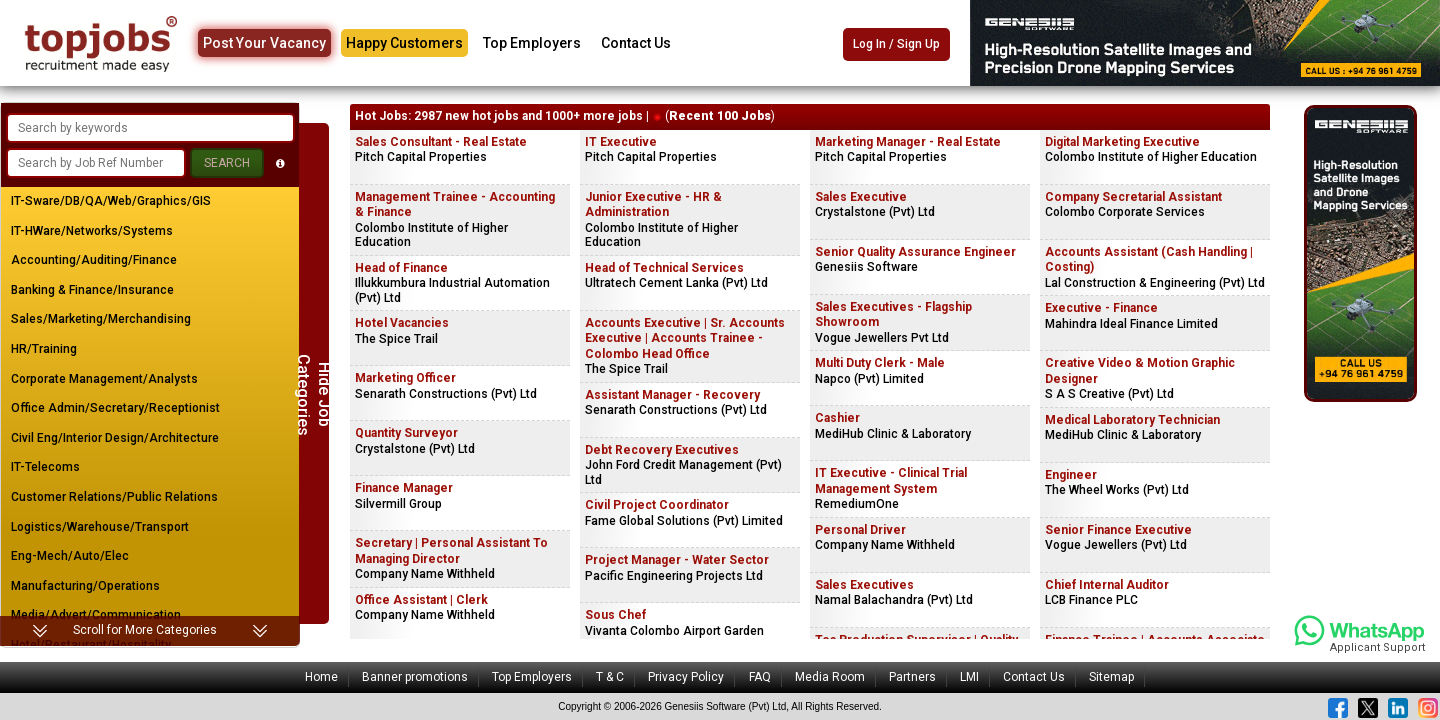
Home (321, 677)
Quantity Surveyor (406, 433)
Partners (912, 677)
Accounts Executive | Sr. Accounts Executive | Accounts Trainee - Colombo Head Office (685, 338)
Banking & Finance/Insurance (92, 290)
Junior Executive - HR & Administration (653, 205)
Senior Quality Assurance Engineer (915, 252)
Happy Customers (404, 43)
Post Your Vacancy (264, 43)
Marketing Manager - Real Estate (908, 142)
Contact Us (636, 43)
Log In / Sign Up (896, 44)
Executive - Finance (1101, 308)
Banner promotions (415, 677)
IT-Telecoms (45, 467)
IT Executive (621, 142)
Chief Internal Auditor (1107, 585)
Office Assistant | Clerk (421, 600)
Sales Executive (861, 197)
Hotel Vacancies (402, 323)
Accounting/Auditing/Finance (94, 260)
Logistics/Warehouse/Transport (100, 527)
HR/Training (44, 349)
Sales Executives (864, 585)
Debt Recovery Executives (662, 450)
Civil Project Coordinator (657, 505)
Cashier (837, 418)
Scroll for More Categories (145, 630)
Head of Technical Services (664, 268)
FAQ (760, 677)
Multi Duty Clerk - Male (880, 363)
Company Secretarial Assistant (1133, 197)
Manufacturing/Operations (85, 586)
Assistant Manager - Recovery (672, 395)
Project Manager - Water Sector (677, 560)
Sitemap (1111, 677)
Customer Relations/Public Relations (114, 497)
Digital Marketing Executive (1122, 142)
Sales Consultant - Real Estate (441, 142)
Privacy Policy (686, 677)
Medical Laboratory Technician (1132, 420)
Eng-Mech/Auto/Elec (70, 556)
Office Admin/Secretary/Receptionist (115, 408)
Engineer (1071, 475)
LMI (969, 677)
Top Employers (532, 43)
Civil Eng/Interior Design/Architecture (115, 438)
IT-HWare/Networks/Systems (92, 231)
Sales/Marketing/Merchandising (101, 319)
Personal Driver (860, 530)
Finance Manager (404, 488)
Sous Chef (615, 615)
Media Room (830, 677)
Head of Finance (401, 268)
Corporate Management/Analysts (104, 379)
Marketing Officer (405, 378)
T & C (610, 677)
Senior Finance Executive (1118, 530)
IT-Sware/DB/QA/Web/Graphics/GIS (111, 201)
